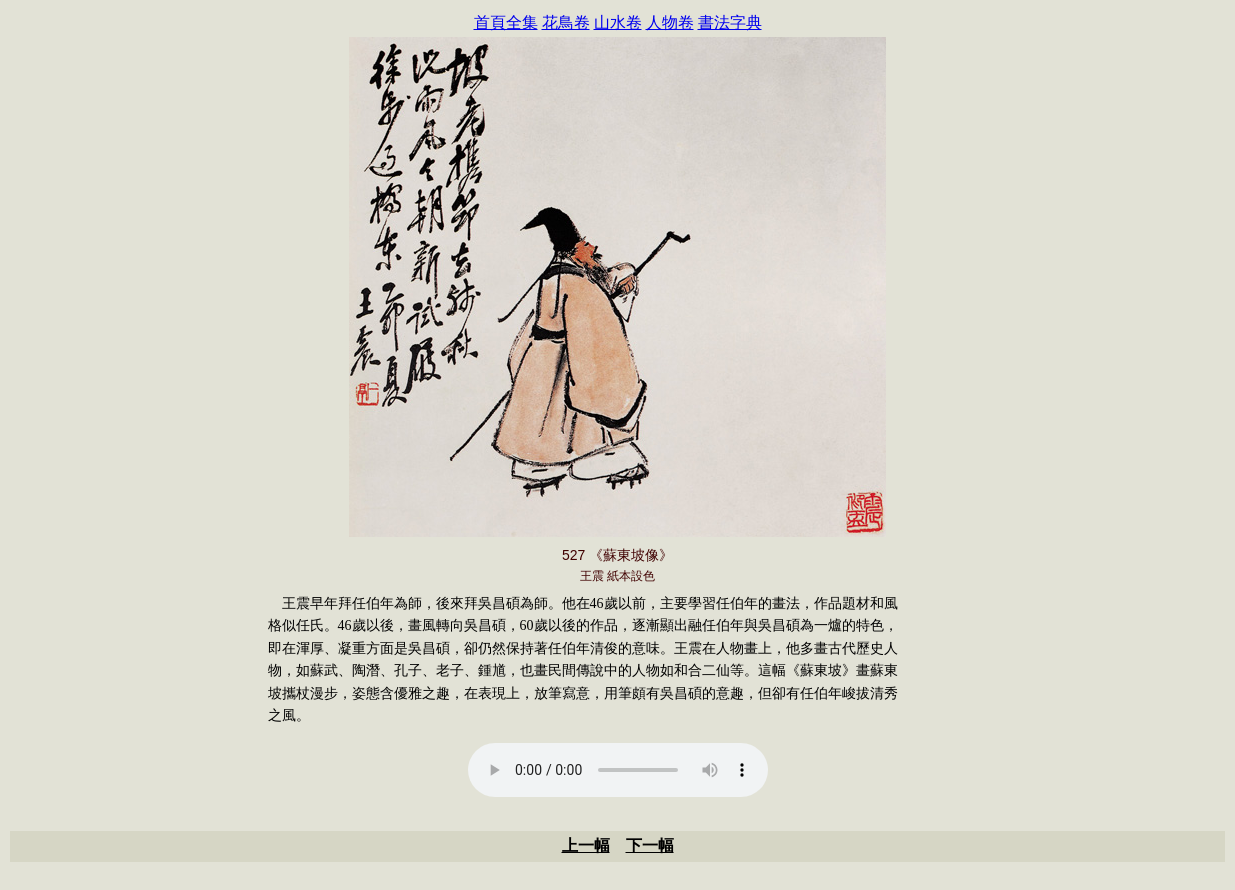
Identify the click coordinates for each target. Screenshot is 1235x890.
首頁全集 (506, 22)
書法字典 (730, 22)
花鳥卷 (566, 22)
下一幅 (650, 845)
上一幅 (586, 845)
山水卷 (618, 22)
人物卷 (670, 22)
